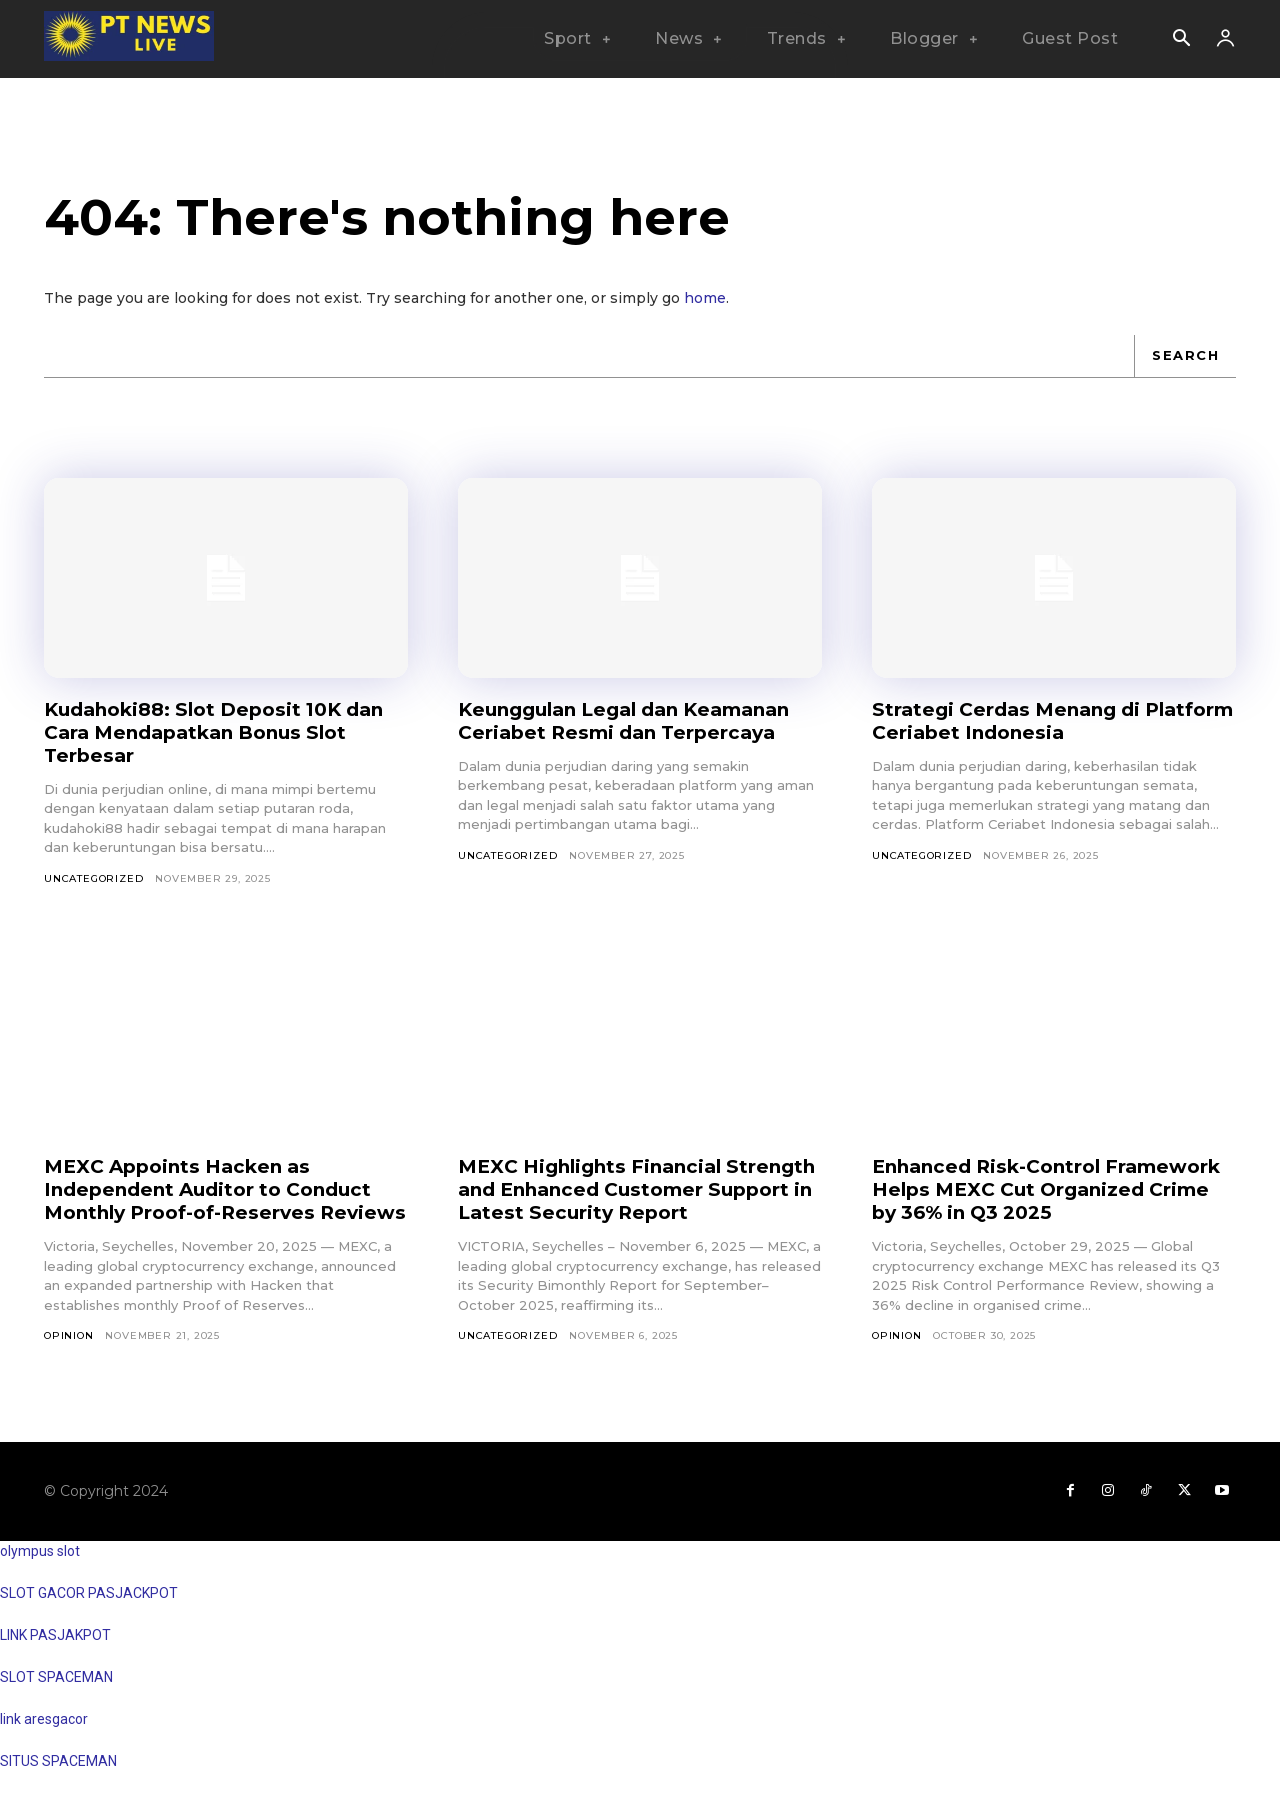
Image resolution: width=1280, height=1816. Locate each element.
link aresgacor (44, 1742)
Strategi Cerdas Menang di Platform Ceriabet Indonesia (1023, 720)
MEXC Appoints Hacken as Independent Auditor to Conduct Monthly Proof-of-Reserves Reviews (217, 1200)
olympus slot (40, 1574)
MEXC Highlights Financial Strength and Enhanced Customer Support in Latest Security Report (637, 1189)
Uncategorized (93, 878)
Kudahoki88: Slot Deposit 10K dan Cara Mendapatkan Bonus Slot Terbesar (225, 732)
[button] (1181, 40)
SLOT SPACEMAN (56, 1700)
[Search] (1185, 356)
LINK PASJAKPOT (55, 1658)
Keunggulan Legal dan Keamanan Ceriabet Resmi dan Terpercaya (637, 720)
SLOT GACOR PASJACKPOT (89, 1616)
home (705, 298)
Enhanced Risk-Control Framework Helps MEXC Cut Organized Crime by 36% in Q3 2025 (1031, 1200)
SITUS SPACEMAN (58, 1784)
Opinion (69, 1358)
